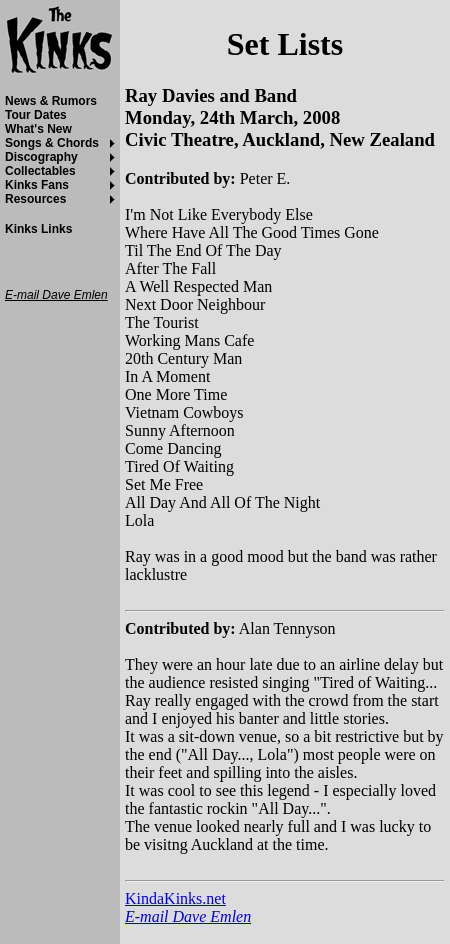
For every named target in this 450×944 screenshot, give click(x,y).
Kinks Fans (37, 185)
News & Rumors (51, 101)
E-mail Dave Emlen (188, 916)
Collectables (40, 171)
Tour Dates (36, 115)
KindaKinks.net (175, 898)
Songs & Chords (52, 143)
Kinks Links (38, 229)
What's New (38, 129)
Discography (41, 157)
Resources (35, 199)
